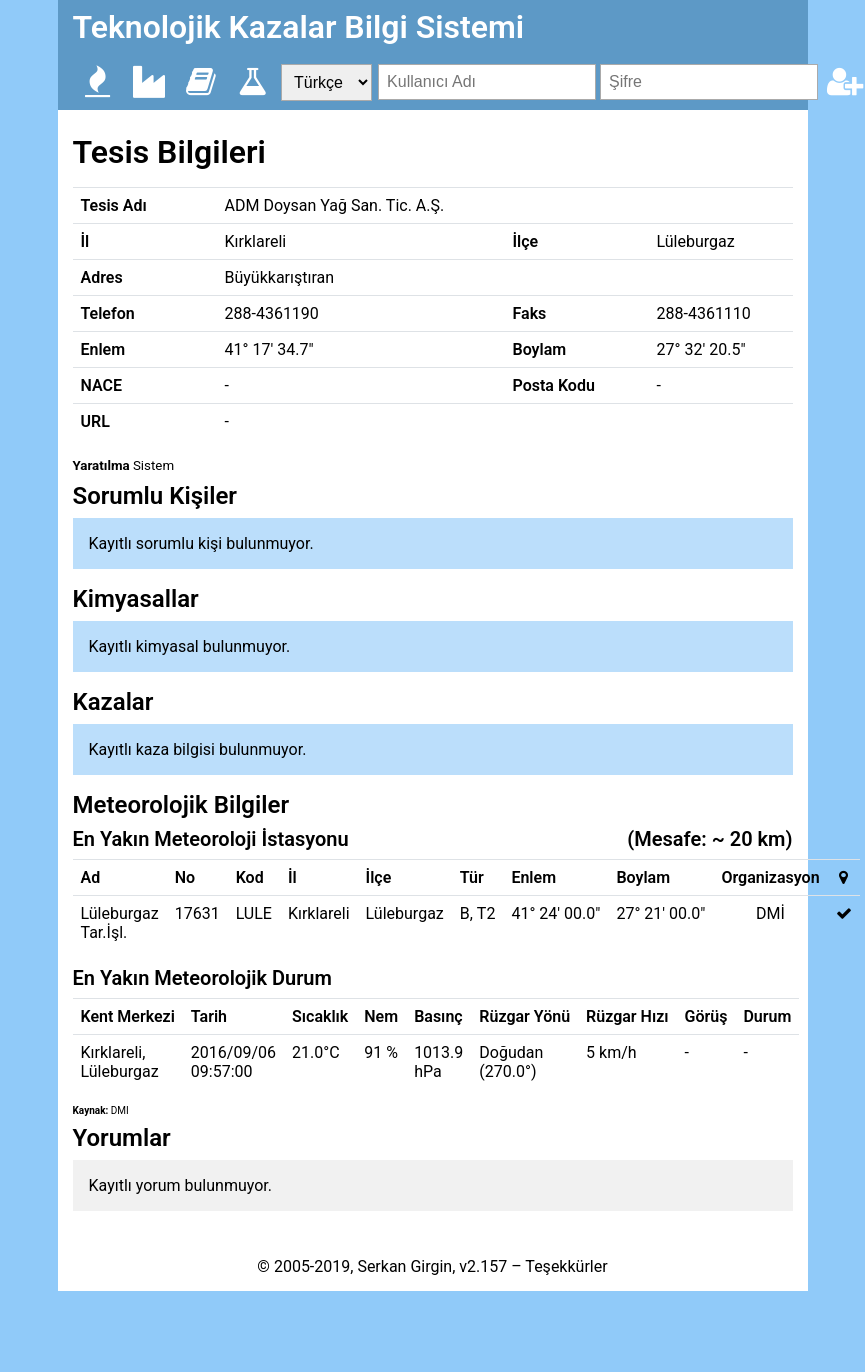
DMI (120, 1110)
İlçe (379, 877)
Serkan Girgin (404, 1266)
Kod (250, 877)
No (185, 877)
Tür (472, 877)
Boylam (643, 877)
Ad (91, 877)
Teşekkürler (566, 1266)
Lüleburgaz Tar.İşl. (120, 923)
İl (292, 877)
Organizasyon (770, 877)
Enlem (533, 877)
